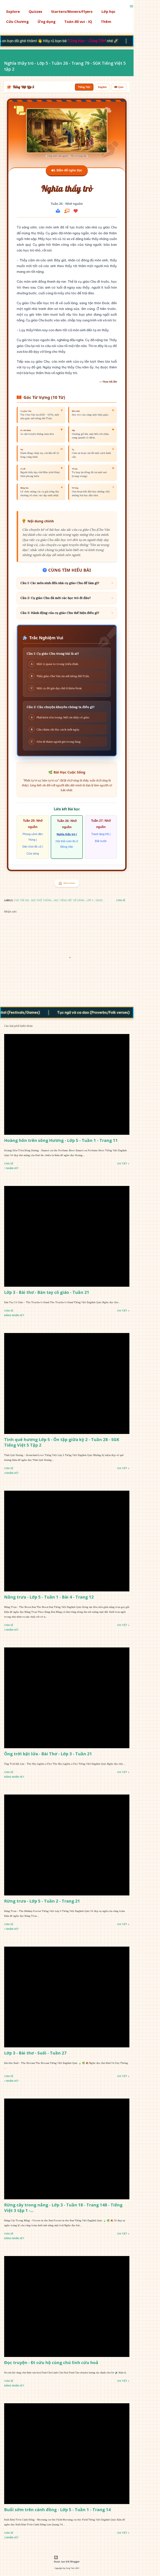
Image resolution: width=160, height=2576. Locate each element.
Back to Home (67, 883)
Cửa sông (33, 853)
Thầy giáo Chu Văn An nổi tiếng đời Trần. (59, 676)
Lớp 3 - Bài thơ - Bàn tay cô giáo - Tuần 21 (46, 1292)
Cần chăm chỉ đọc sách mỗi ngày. (54, 729)
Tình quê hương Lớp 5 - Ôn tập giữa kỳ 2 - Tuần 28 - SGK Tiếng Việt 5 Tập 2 (61, 1442)
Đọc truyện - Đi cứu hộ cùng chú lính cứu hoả (51, 2362)
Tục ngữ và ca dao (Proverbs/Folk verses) (99, 1012)
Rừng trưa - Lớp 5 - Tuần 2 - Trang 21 (42, 1901)
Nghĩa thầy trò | (67, 834)
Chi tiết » (123, 1163)
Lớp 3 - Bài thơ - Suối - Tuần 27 (35, 2053)
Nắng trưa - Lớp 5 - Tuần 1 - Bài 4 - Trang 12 (49, 1597)
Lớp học (106, 11)
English (102, 87)
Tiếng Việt (84, 87)
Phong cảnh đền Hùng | (33, 837)
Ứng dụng (44, 21)
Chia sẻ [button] (120, 900)
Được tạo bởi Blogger (67, 2559)
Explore (11, 11)
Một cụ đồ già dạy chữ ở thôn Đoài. (55, 688)
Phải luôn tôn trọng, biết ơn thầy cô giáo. (59, 717)
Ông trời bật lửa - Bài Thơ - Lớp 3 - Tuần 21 (48, 1754)
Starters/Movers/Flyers (69, 11)
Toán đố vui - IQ (76, 21)
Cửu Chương (15, 21)
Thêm (104, 21)
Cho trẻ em (21, 900)
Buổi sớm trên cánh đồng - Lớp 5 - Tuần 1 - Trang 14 (57, 2509)
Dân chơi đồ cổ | (32, 846)
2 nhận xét (11, 1629)
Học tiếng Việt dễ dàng (69, 900)
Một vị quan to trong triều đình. (54, 664)
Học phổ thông (41, 900)
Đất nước (101, 841)
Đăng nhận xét (14, 1315)
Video (99, 900)
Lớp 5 (90, 900)
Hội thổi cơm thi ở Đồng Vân (67, 844)
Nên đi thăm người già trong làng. (55, 741)
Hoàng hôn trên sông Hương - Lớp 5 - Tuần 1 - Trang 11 (61, 1140)
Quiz (118, 87)
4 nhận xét (11, 1473)
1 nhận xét (11, 1168)
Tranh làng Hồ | (101, 834)
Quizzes (33, 11)
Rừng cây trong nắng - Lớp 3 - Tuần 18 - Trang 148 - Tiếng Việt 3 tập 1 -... (63, 2207)
